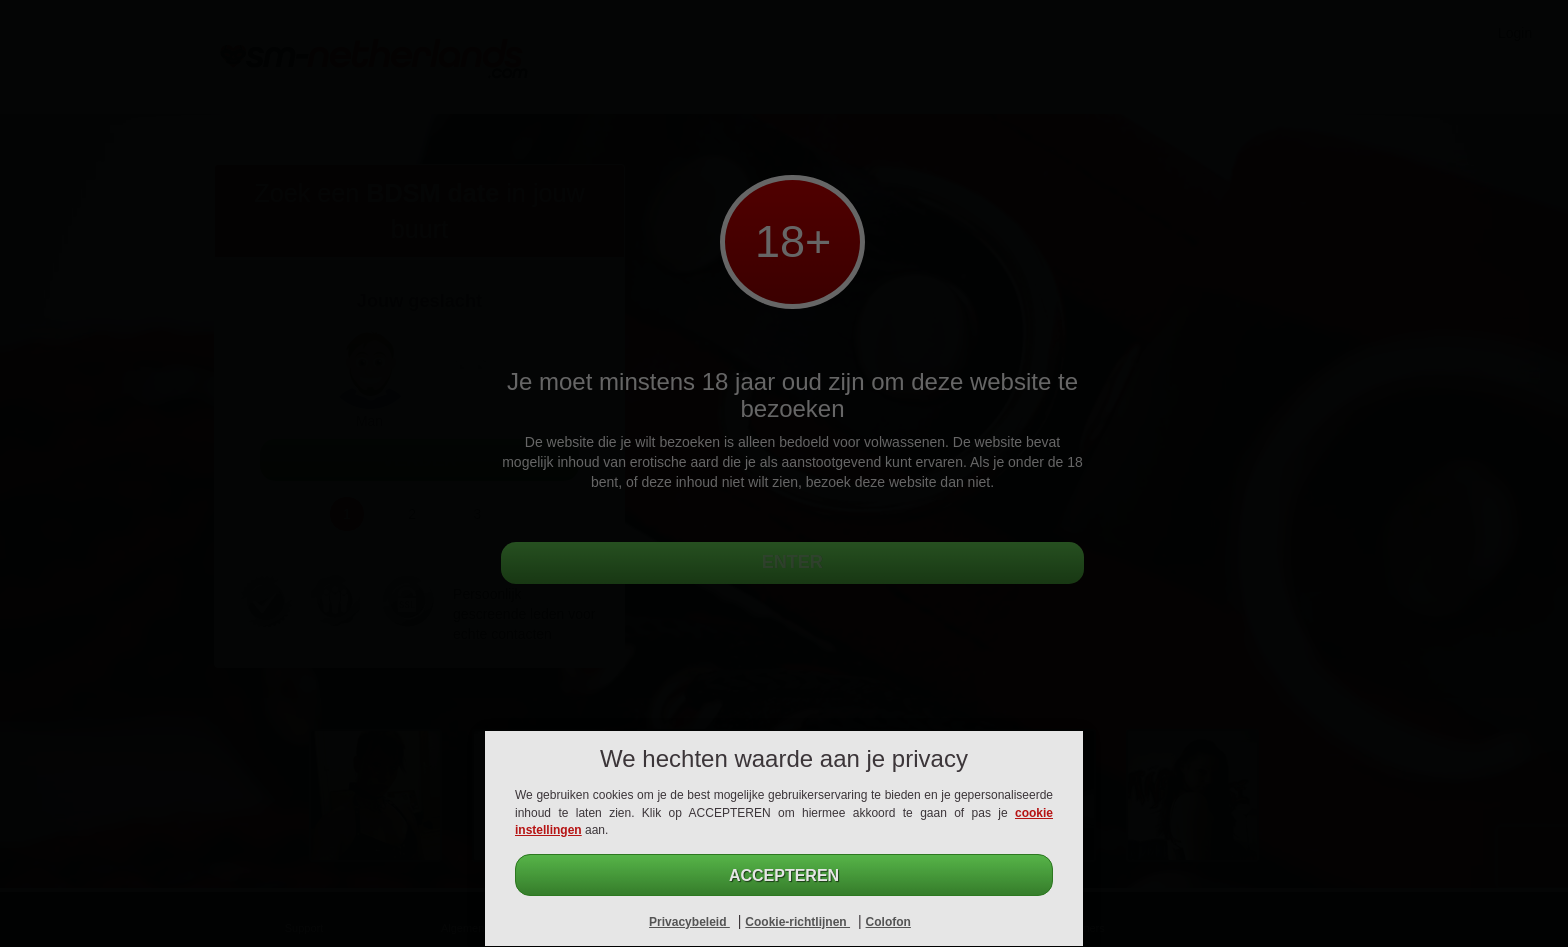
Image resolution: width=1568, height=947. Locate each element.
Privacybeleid (689, 922)
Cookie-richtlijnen (797, 922)
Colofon (888, 922)
